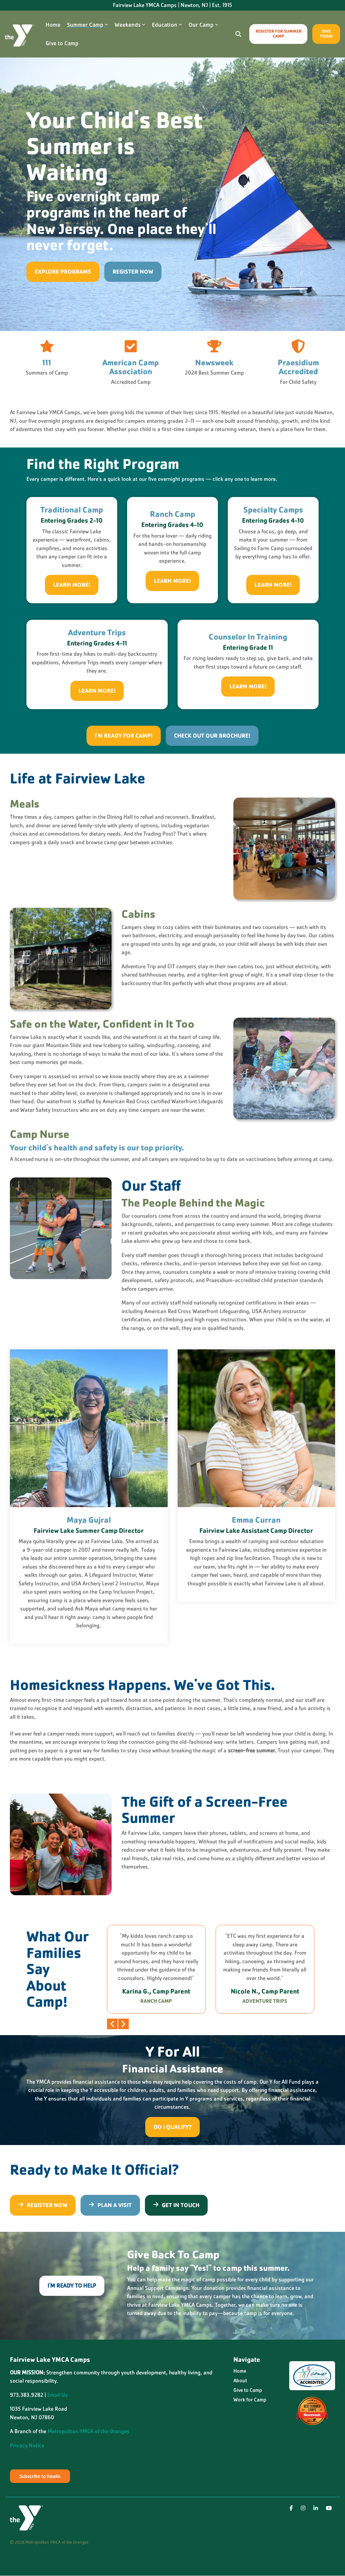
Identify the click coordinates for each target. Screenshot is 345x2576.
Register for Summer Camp (278, 33)
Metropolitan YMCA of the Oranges (88, 2431)
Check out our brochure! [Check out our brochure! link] (207, 732)
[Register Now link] (43, 2205)
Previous (112, 2024)
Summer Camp (87, 24)
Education (167, 24)
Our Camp (203, 24)
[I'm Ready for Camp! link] (128, 740)
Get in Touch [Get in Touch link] (176, 2205)
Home (53, 24)
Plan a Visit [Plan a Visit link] (110, 2205)
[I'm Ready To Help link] (71, 2286)
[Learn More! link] (71, 585)
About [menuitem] (240, 2380)
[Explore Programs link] (62, 272)
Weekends (130, 24)
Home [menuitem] (239, 2371)
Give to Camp (62, 43)
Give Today (326, 33)
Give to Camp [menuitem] (247, 2390)
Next (123, 2024)
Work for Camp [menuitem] (249, 2399)
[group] (156, 1969)
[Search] (238, 34)
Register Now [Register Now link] (133, 271)
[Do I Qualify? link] (172, 2127)
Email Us (57, 2395)
